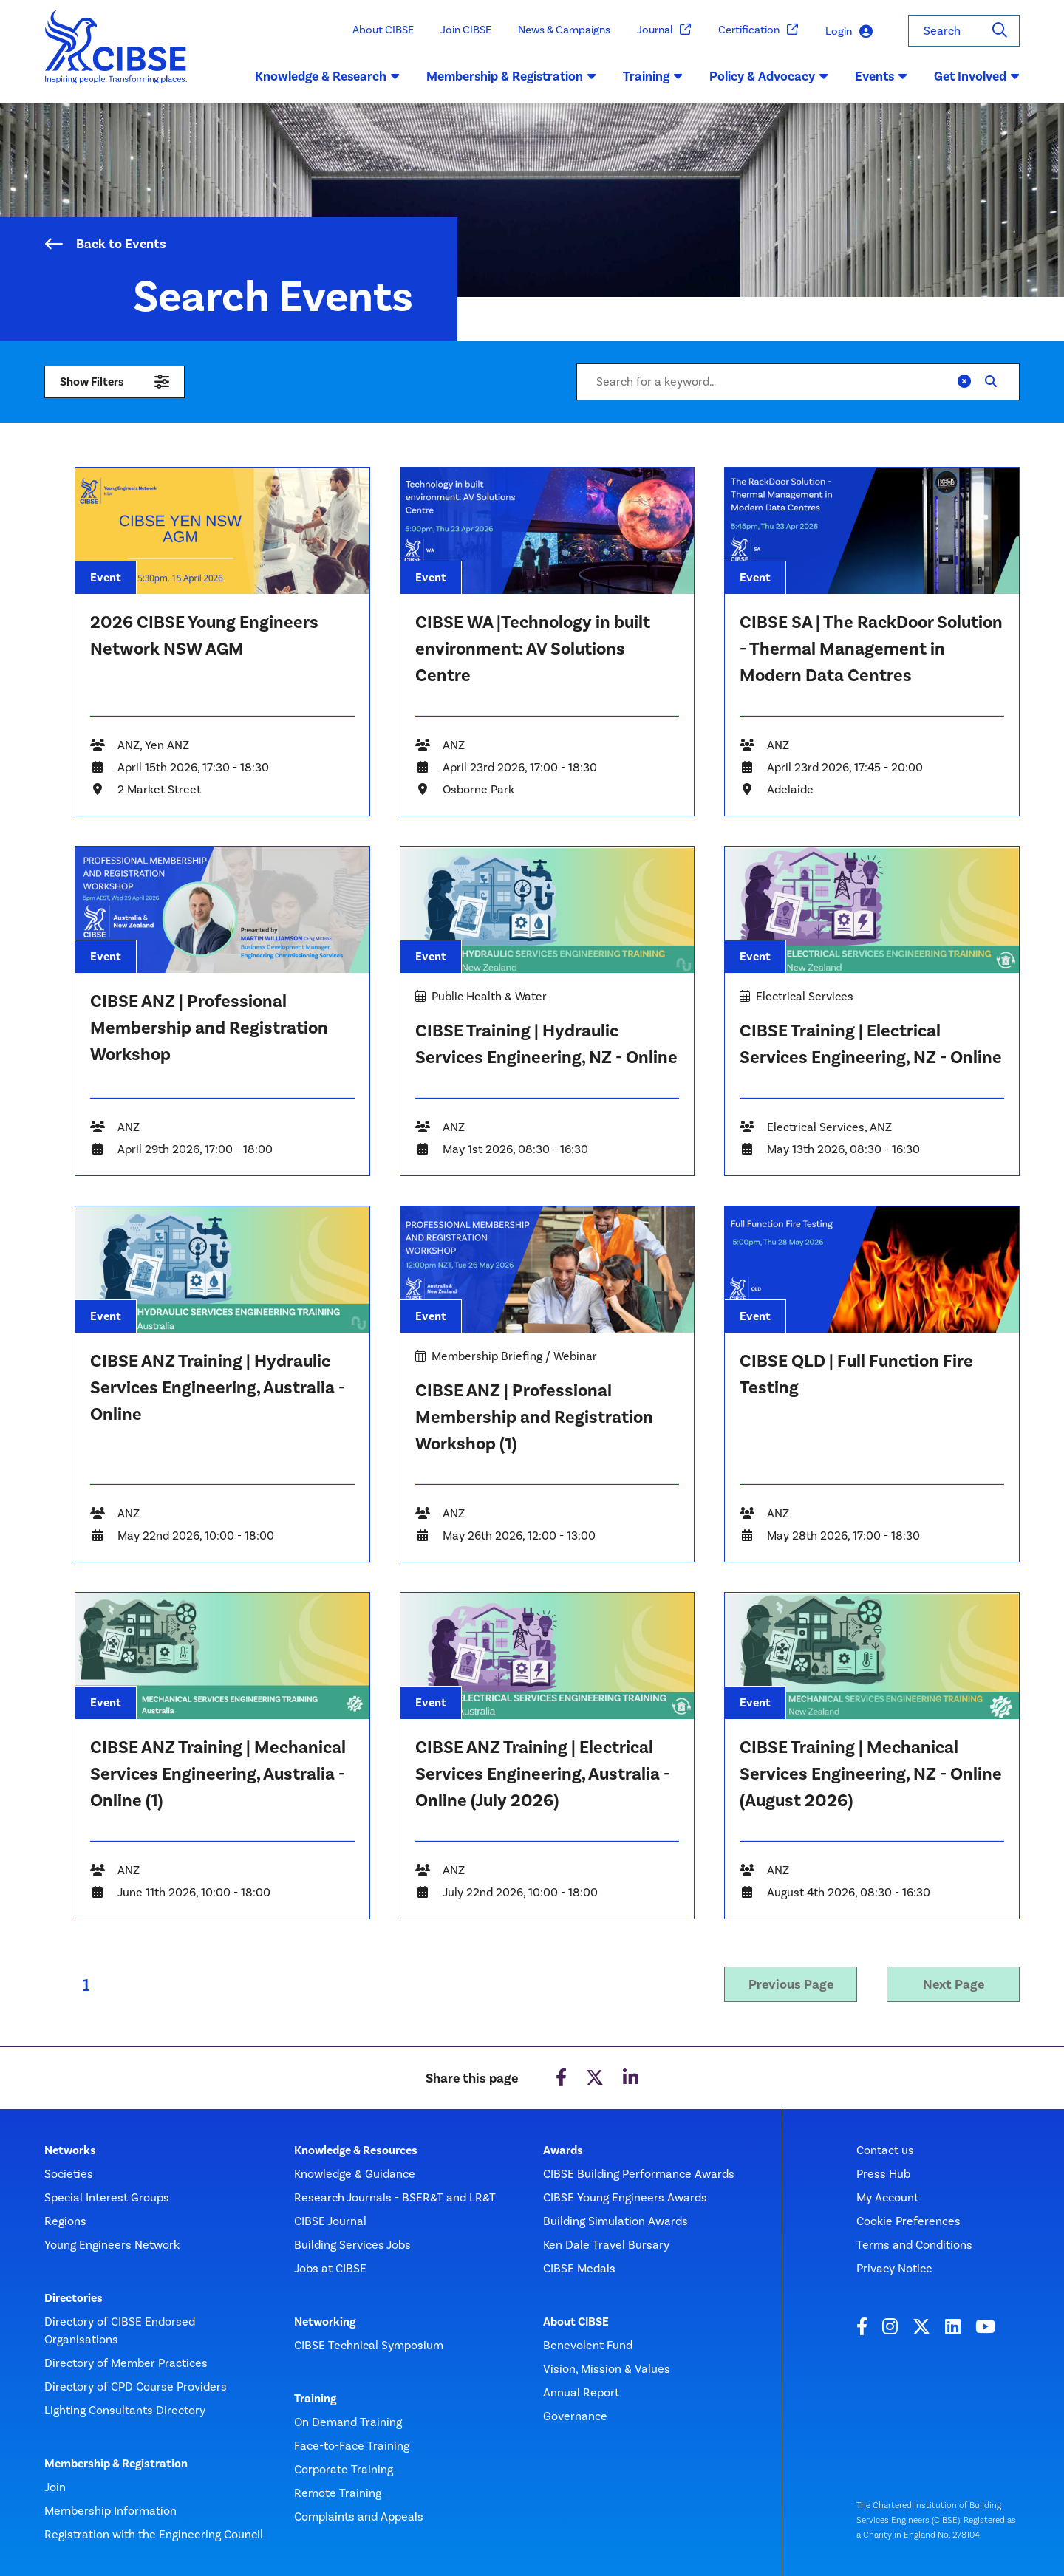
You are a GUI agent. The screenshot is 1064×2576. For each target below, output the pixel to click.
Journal (664, 30)
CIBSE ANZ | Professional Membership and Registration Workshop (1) (534, 1417)
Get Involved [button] (977, 76)
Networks (70, 2150)
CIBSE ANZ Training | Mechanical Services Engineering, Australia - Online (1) (218, 1773)
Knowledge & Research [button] (327, 76)
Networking (324, 2321)
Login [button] (849, 31)
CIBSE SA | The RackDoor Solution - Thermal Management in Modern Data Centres (871, 648)
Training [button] (653, 76)
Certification (758, 30)
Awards (563, 2150)
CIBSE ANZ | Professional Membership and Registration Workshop (209, 1027)
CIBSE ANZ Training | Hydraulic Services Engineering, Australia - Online (217, 1387)
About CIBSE (383, 29)
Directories (73, 2298)
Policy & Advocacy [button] (768, 76)
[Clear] (964, 382)
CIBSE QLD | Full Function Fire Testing (856, 1374)
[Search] (1000, 31)
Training (315, 2398)
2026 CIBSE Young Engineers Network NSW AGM (204, 635)
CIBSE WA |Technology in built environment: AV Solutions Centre (532, 648)
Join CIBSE (465, 29)
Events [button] (881, 76)
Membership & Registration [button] (511, 76)
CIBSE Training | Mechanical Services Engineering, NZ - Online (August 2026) (871, 1773)
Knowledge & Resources (355, 2150)
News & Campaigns (564, 29)
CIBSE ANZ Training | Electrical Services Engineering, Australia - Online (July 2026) (542, 1773)
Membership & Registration (116, 2463)
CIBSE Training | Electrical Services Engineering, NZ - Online (871, 1043)
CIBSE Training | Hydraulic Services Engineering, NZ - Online (546, 1043)
